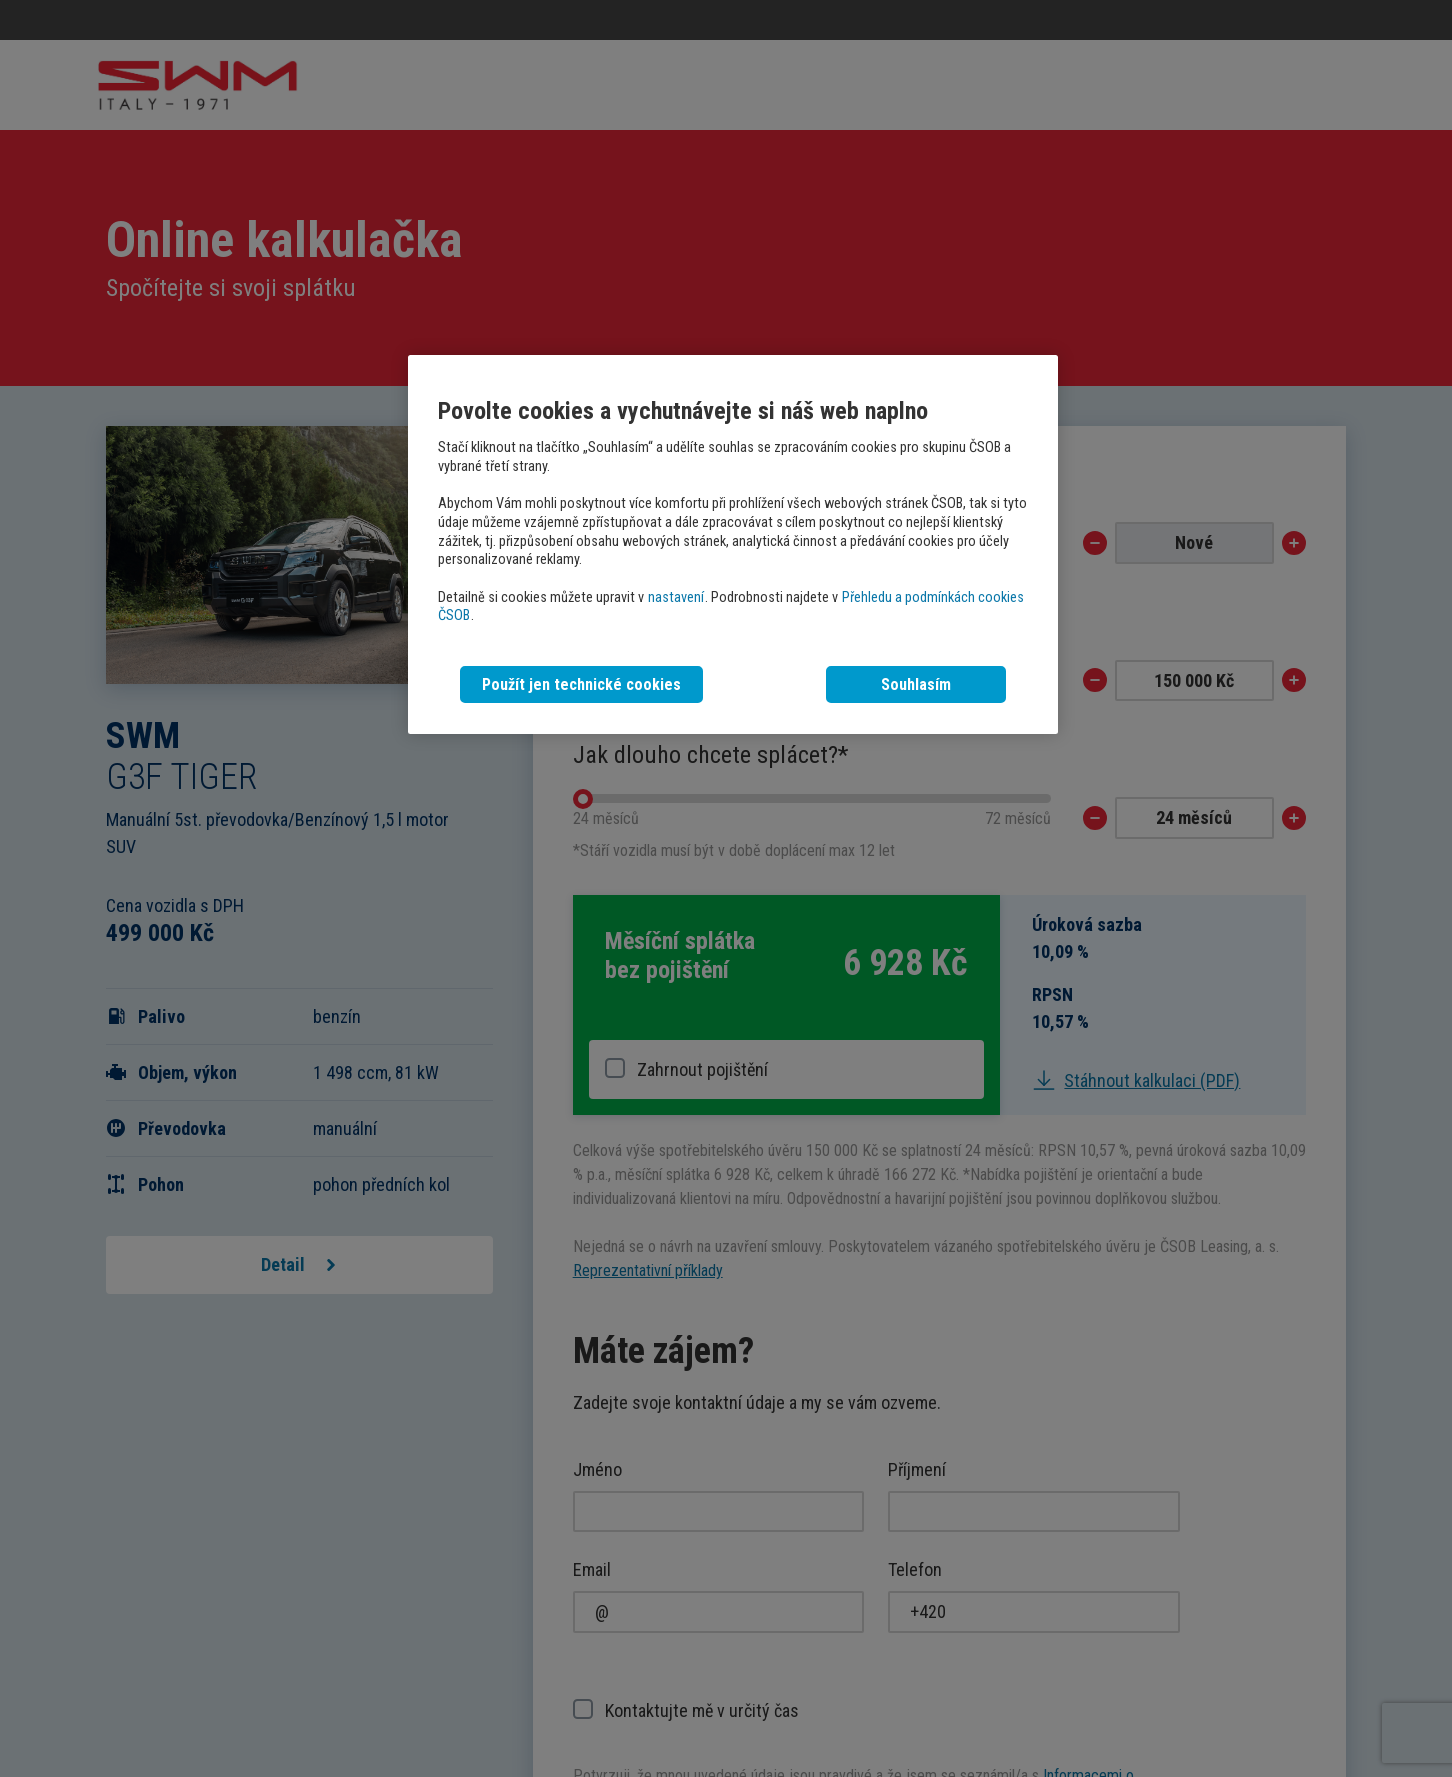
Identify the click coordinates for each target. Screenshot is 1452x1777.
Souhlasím (916, 684)
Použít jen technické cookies (581, 684)
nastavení (676, 597)
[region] (733, 544)
